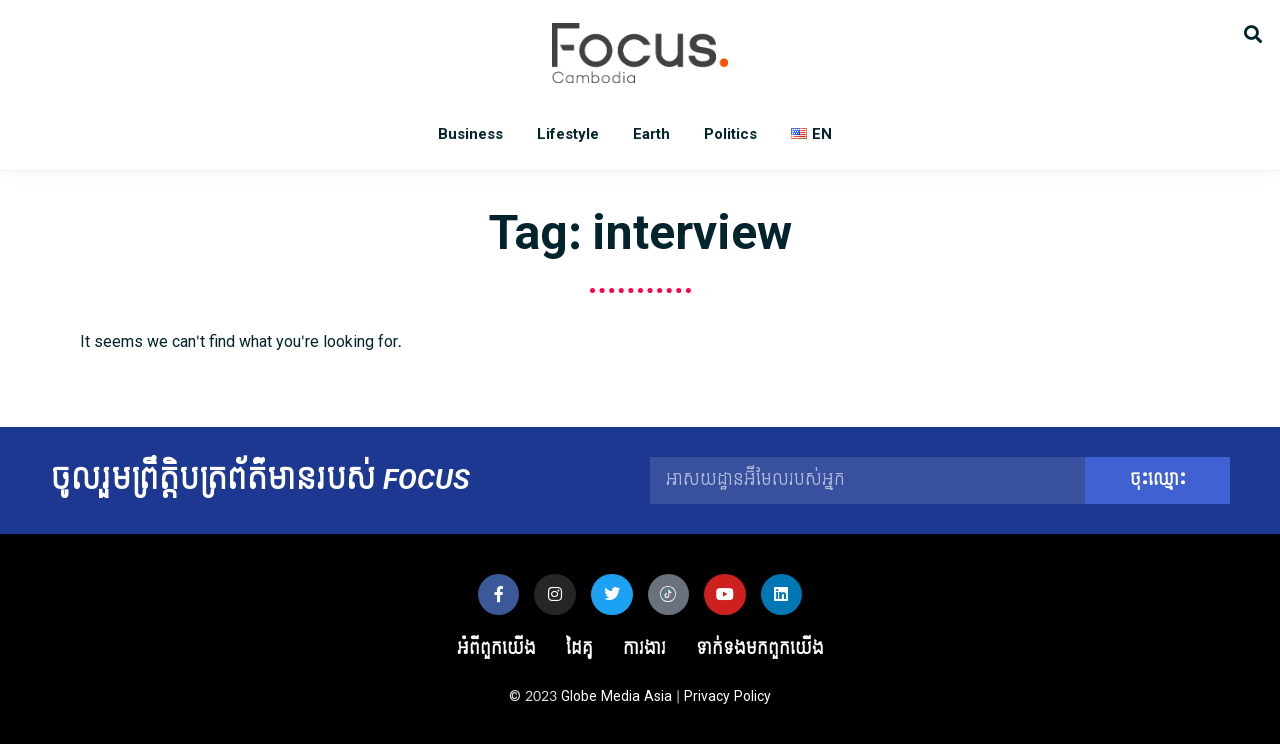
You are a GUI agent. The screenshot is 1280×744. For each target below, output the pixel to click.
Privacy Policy (727, 696)
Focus (640, 53)
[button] (1252, 32)
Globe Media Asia (616, 696)
